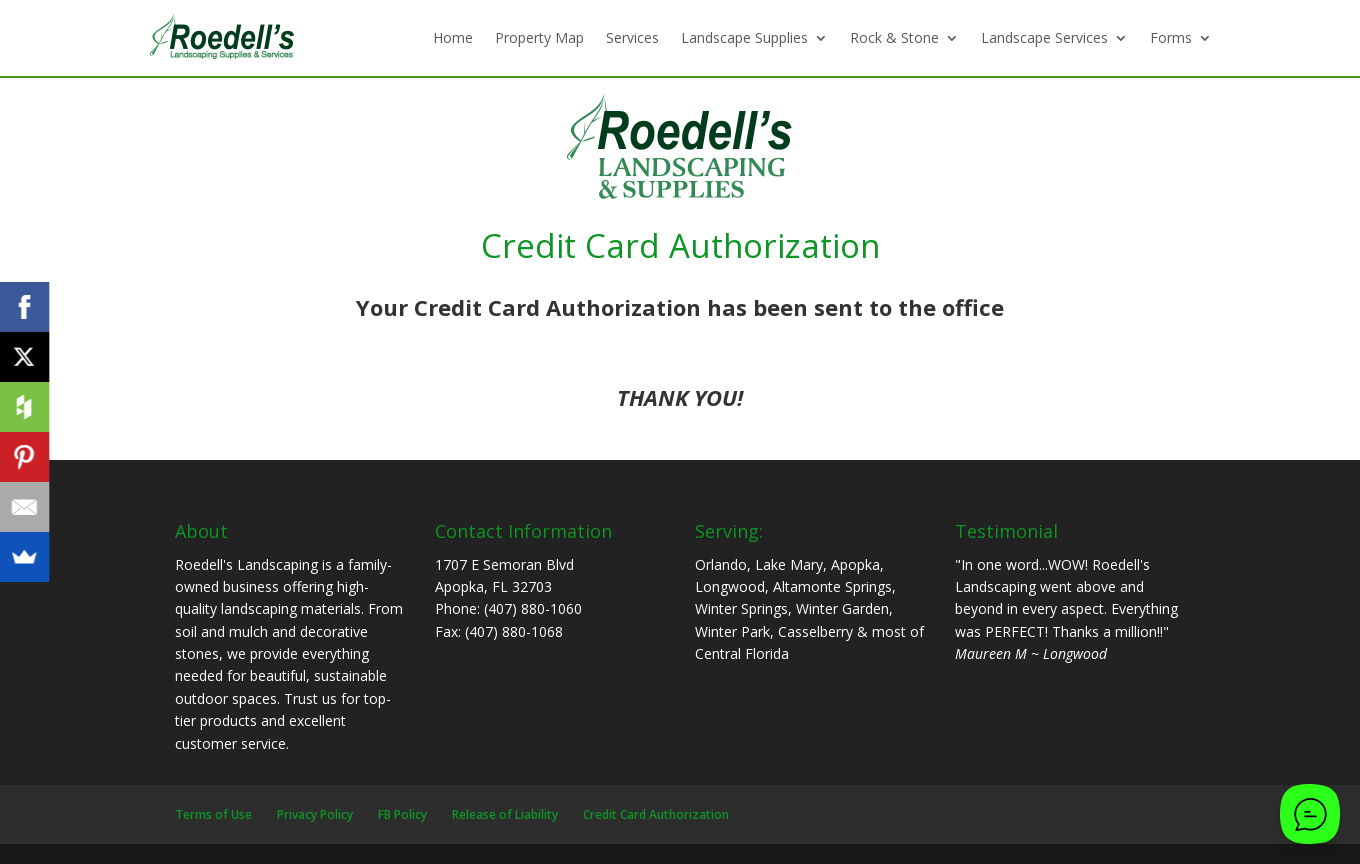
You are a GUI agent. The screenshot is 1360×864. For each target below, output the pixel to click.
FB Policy (402, 814)
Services (632, 37)
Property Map (539, 37)
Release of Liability (505, 814)
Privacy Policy (315, 814)
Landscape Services (1044, 37)
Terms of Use (213, 814)
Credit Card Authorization (656, 814)
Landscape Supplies (744, 37)
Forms (1171, 37)
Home (453, 37)
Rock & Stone (894, 37)
